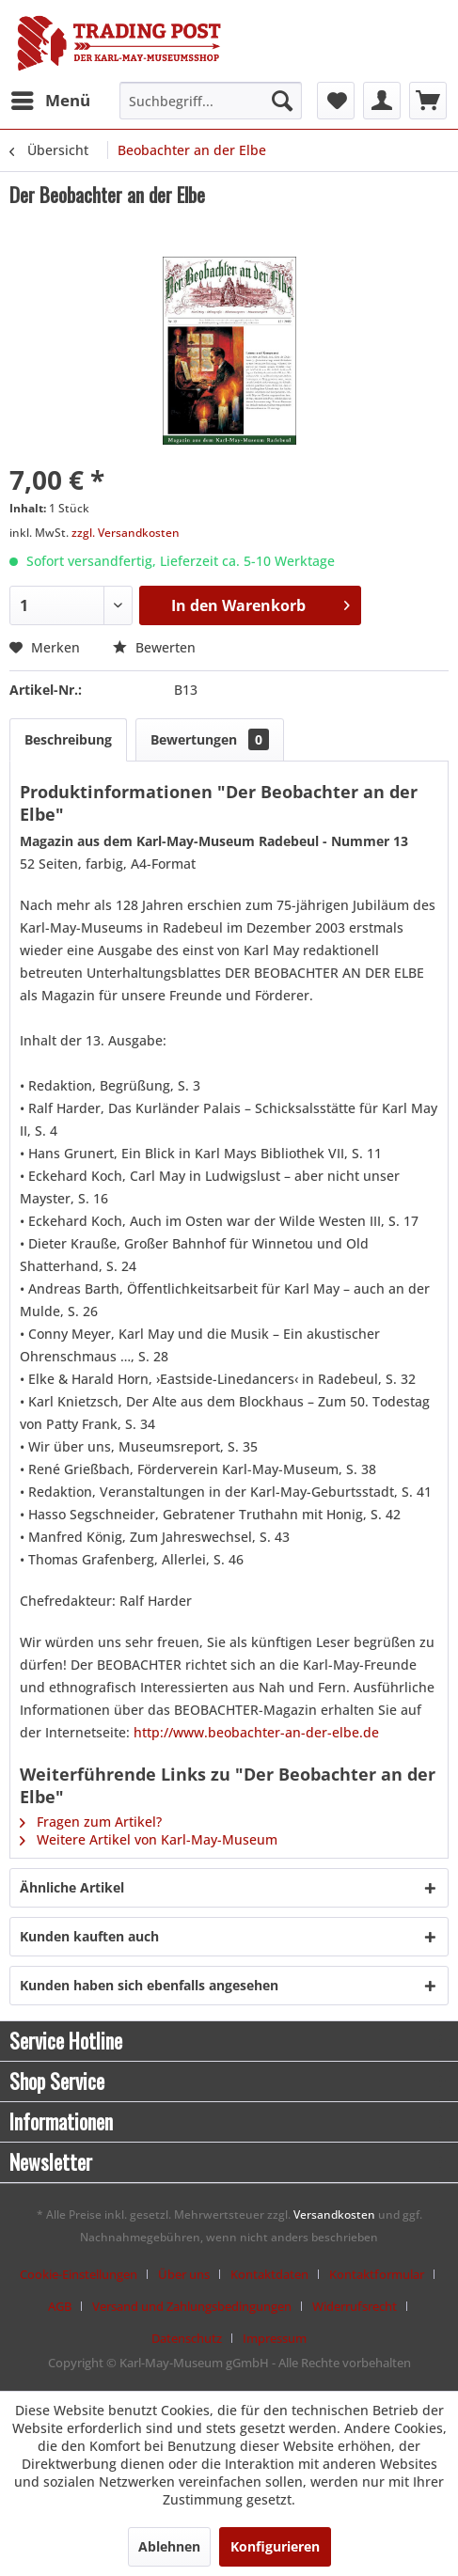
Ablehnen (169, 2546)
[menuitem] (50, 100)
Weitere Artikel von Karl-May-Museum (148, 1839)
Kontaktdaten (269, 2274)
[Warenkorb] (428, 100)
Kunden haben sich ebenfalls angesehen (149, 1985)
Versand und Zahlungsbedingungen (192, 2306)
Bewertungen (209, 739)
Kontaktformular (376, 2274)
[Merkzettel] (336, 100)
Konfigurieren (275, 2546)
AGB (59, 2306)
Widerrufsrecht (354, 2306)
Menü (50, 98)
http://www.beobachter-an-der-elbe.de (256, 1732)
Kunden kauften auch (89, 1936)
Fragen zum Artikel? (91, 1821)
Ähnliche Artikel (72, 1887)
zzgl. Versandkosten (125, 533)
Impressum (275, 2338)
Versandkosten (334, 2215)
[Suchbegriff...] (211, 100)
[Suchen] (282, 100)
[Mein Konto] (382, 100)
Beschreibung (68, 739)
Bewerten (154, 647)
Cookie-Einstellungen (78, 2274)
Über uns (184, 2274)
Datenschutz (186, 2338)
